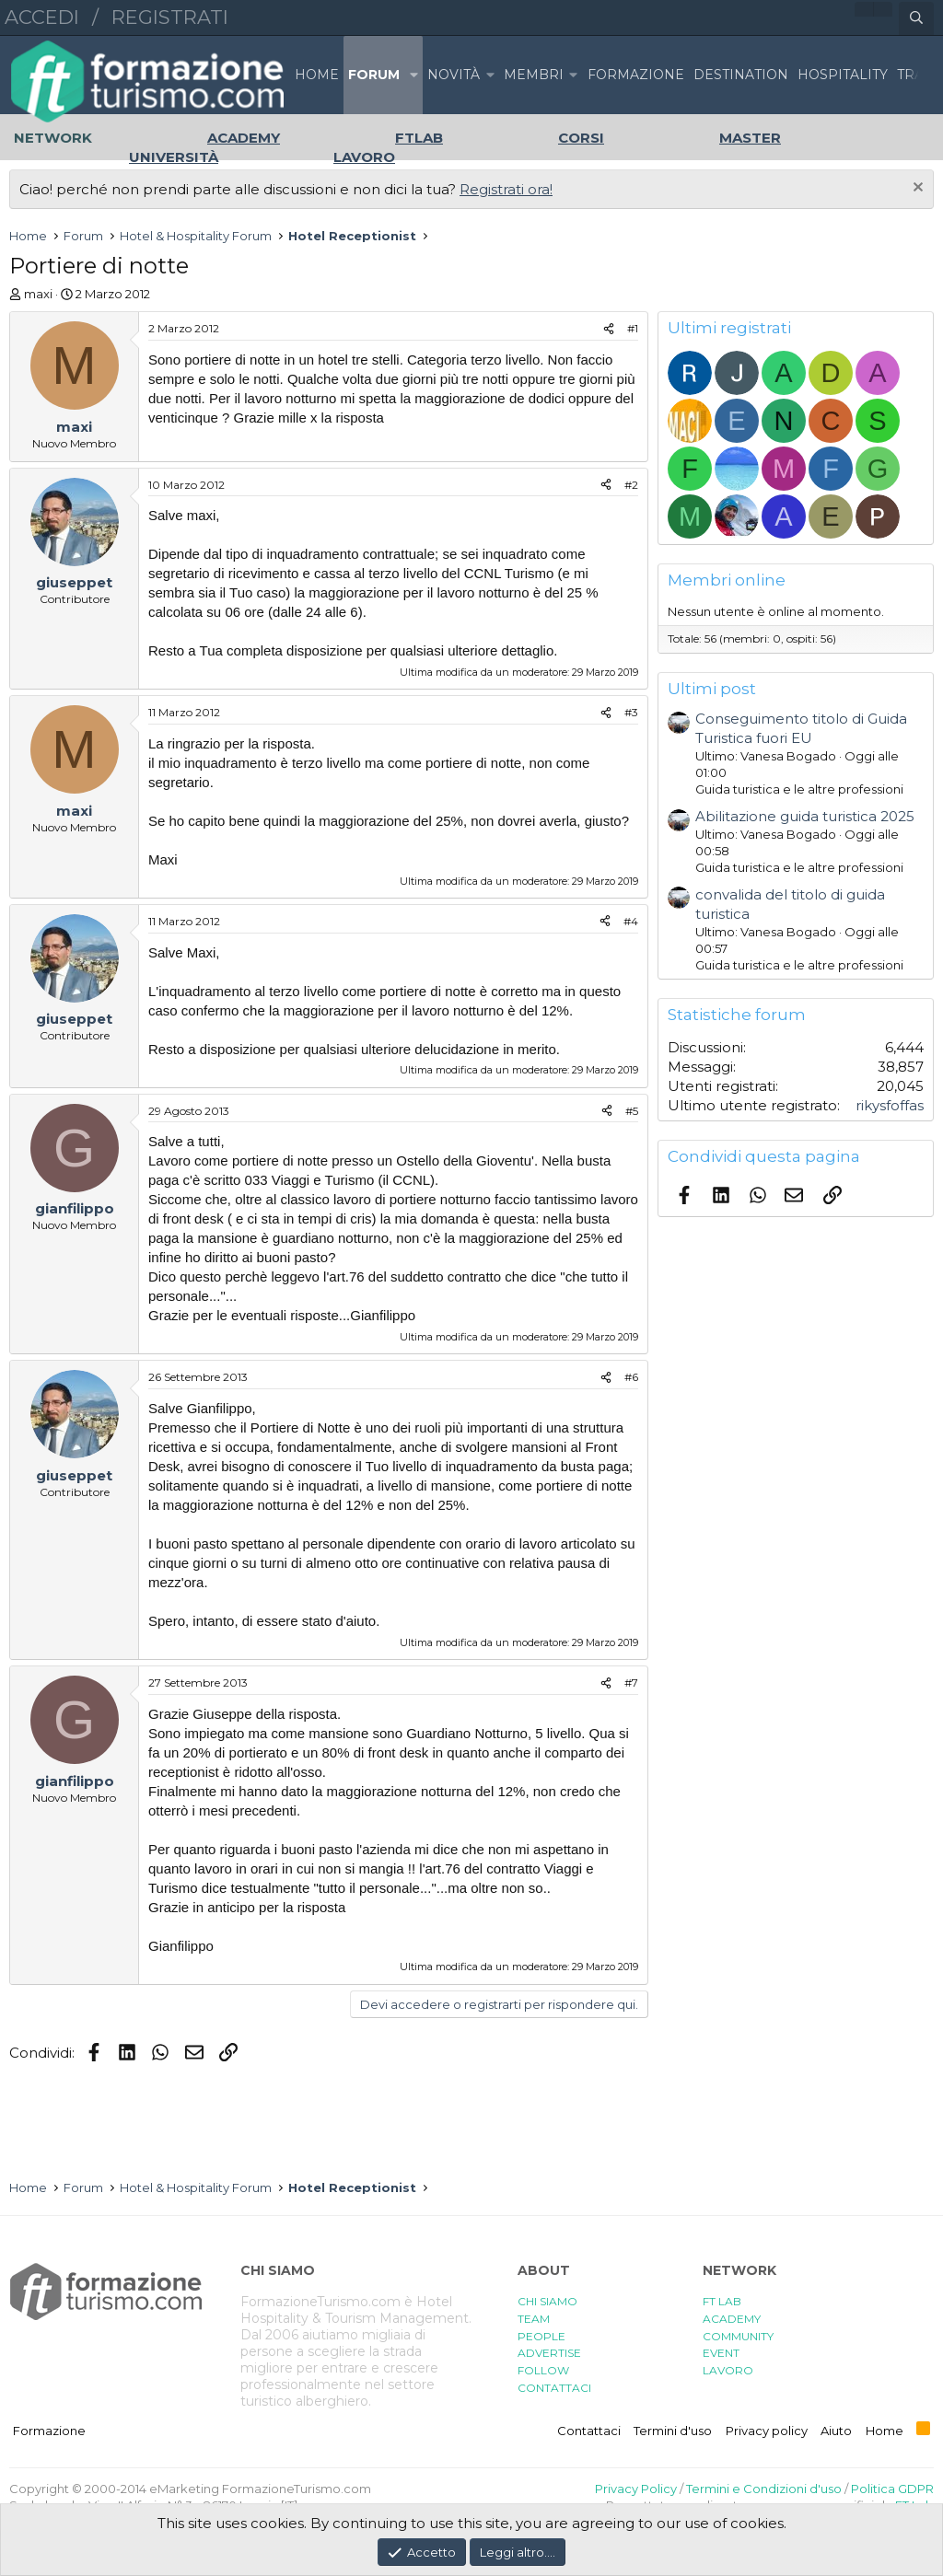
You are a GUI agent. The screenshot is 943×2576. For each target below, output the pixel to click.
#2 (631, 485)
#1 (632, 328)
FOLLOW (543, 2370)
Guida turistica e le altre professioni (799, 789)
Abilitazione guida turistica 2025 (804, 816)
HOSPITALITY (842, 74)
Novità (453, 74)
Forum (374, 74)
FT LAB (722, 2301)
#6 (631, 1377)
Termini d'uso (673, 2430)
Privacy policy (767, 2430)
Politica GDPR (892, 2488)
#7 (631, 1682)
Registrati (169, 17)
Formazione (49, 2430)
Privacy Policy (636, 2488)
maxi (38, 293)
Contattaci (589, 2430)
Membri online (727, 580)
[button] (413, 75)
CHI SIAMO (547, 2301)
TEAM (534, 2319)
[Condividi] (609, 329)
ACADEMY (732, 2319)
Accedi (42, 17)
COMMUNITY (738, 2336)
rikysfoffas (890, 1105)
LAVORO (728, 2370)
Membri (534, 74)
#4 (630, 921)
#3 (631, 712)
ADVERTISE (549, 2353)
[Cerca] (916, 18)
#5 (631, 1111)
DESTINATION (740, 74)
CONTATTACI (554, 2388)
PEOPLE (541, 2336)
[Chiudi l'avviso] (916, 189)
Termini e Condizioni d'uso (764, 2488)
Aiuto (836, 2430)
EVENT (721, 2353)
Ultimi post (712, 688)
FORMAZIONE (636, 74)
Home (317, 74)
